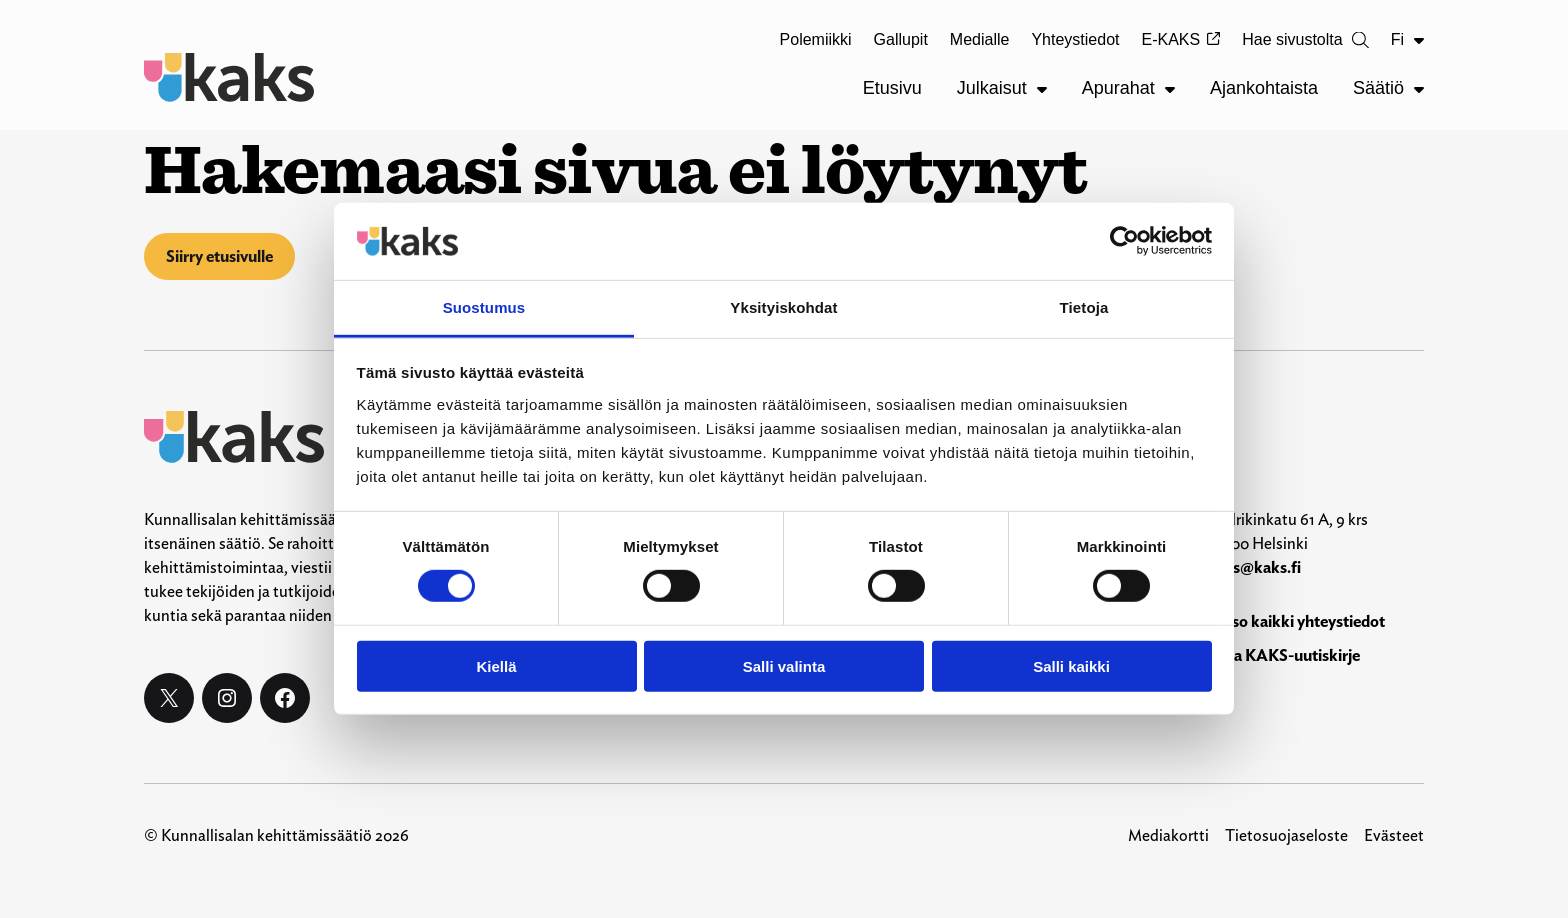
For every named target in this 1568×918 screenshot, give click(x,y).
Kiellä (496, 665)
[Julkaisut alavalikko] (1042, 89)
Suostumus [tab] (484, 307)
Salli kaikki (1071, 665)
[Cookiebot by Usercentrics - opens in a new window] (1124, 241)
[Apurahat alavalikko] (1170, 89)
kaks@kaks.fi (1254, 567)
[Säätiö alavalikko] (1419, 89)
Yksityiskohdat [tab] (783, 307)
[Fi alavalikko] (1419, 40)
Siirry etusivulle (219, 256)
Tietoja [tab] (1084, 307)
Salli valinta (784, 665)
